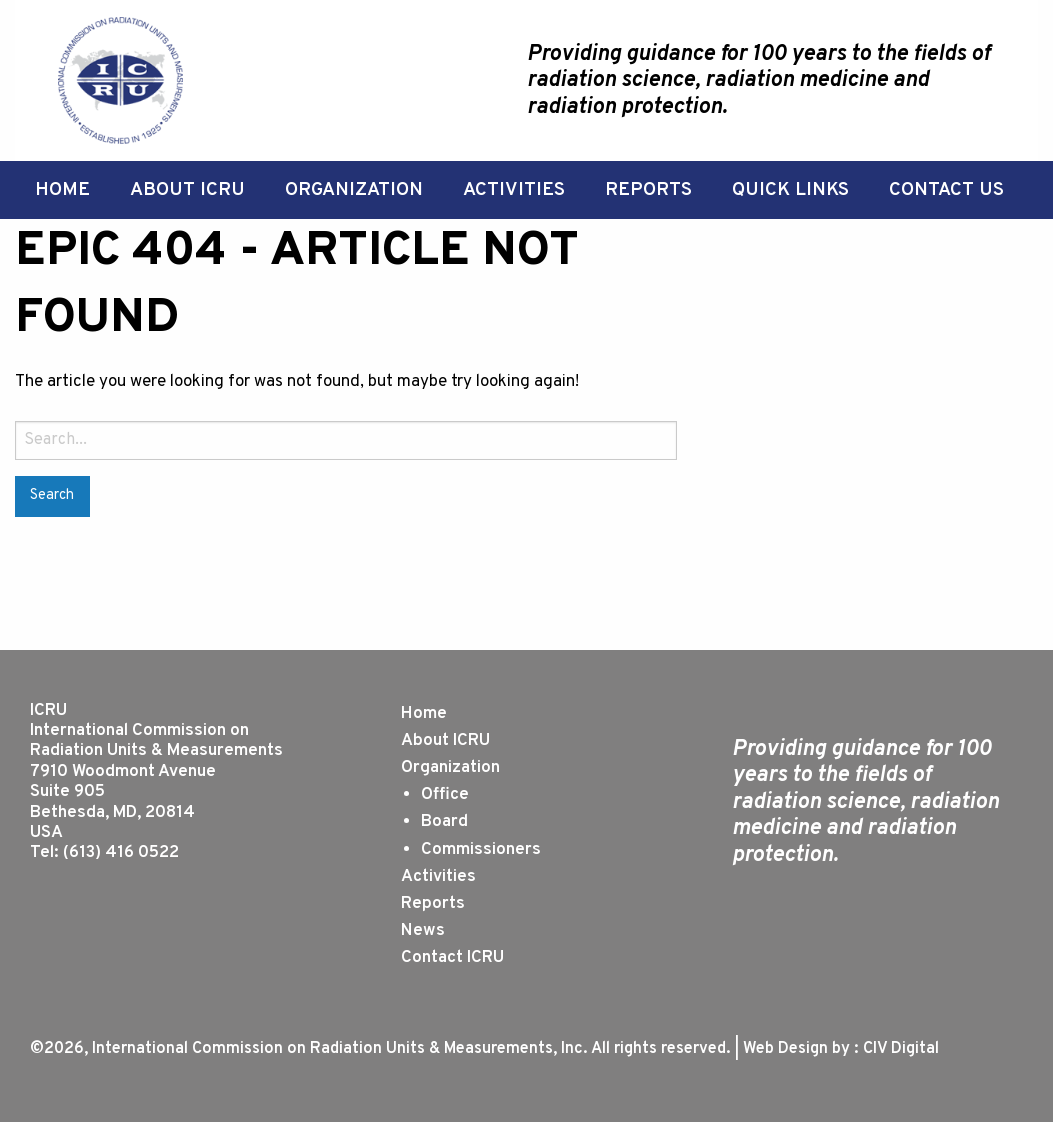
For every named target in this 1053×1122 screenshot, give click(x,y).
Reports (648, 190)
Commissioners (481, 850)
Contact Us (946, 190)
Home (62, 190)
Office (445, 795)
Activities (514, 190)
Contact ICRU (452, 958)
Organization (354, 190)
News (423, 931)
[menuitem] (62, 190)
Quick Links (790, 190)
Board (444, 822)
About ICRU (187, 190)
